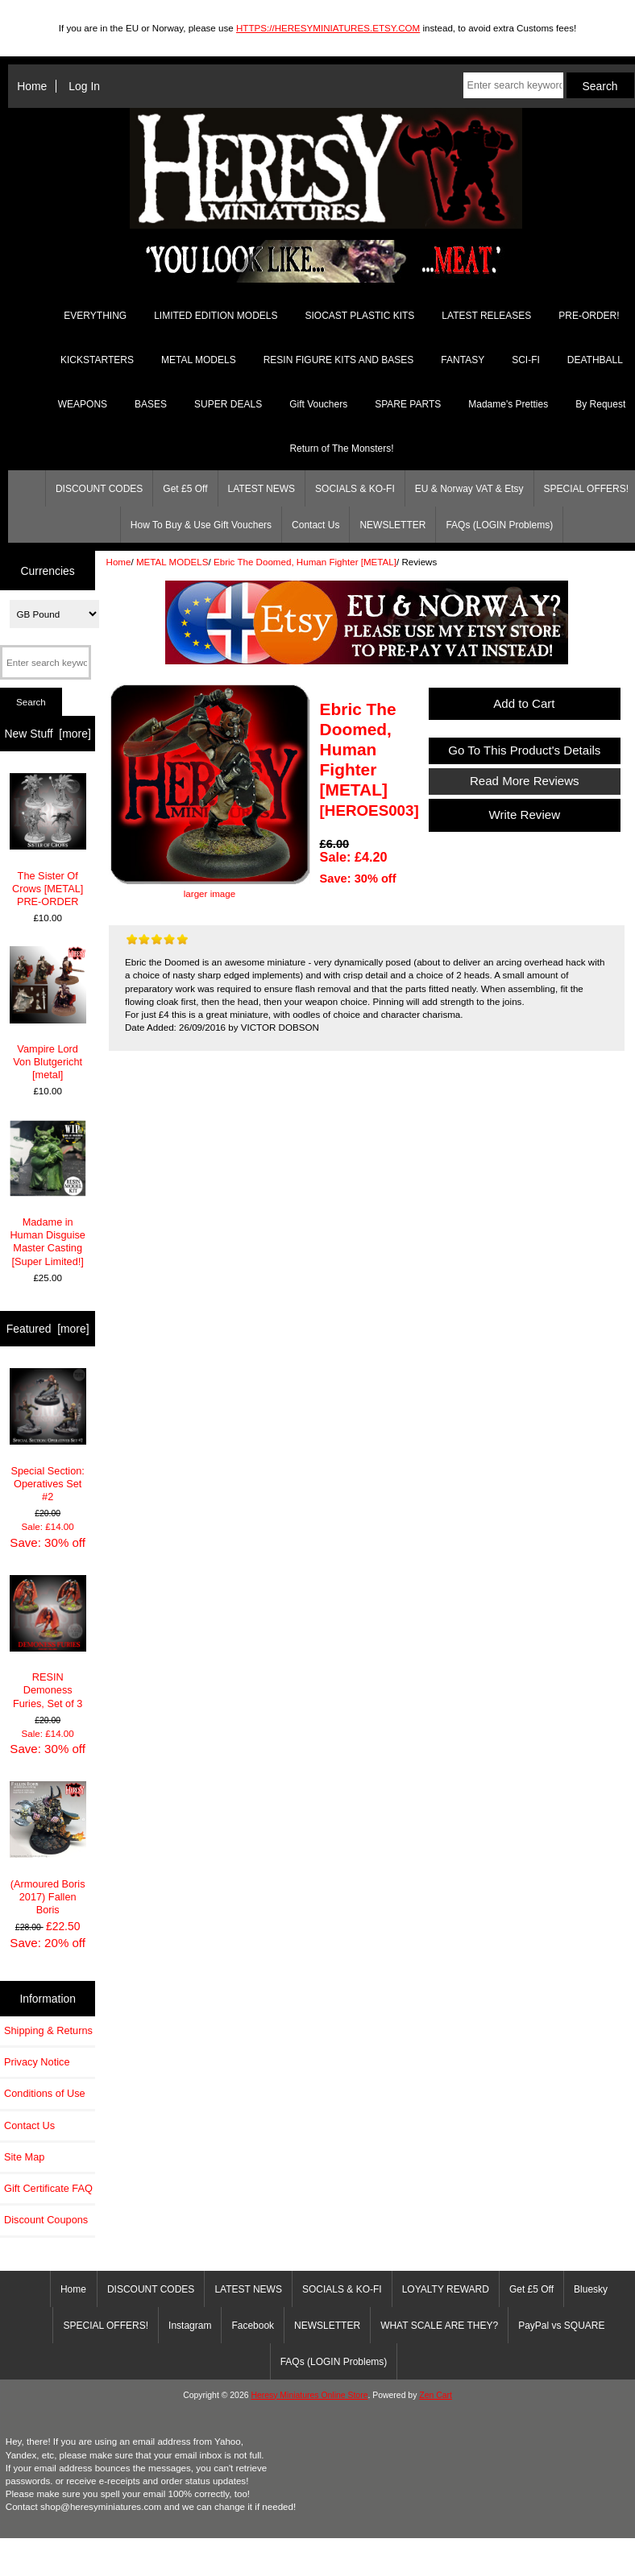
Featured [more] (47, 1328)
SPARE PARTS (408, 404)
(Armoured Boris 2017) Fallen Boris (48, 1848)
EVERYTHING (95, 315)
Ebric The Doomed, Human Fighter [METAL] (305, 561)
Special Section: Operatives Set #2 (48, 1435)
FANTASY (462, 360)
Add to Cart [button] (524, 703)
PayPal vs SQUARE (561, 2325)
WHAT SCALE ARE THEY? (439, 2325)
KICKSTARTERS (97, 360)
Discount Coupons (46, 2220)
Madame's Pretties (508, 404)
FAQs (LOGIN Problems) (499, 525)
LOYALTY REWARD (445, 2289)
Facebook (252, 2325)
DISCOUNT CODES (99, 488)
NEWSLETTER (392, 525)
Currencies (48, 570)
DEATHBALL (595, 360)
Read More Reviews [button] (525, 781)
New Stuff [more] (48, 733)
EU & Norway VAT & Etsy (469, 488)
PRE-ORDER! (588, 315)
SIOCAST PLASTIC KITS (360, 315)
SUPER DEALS (228, 404)
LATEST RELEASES (486, 315)
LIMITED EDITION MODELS (215, 315)
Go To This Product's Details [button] (524, 750)
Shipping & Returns (48, 2030)
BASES (151, 404)
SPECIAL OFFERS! (105, 2325)
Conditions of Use (44, 2093)
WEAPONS (82, 404)
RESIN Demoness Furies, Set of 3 (48, 1642)
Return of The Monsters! (341, 448)
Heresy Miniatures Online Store (309, 2395)
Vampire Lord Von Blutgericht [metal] (48, 1013)
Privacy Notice (36, 2062)
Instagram (189, 2325)
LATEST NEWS (262, 488)
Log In (84, 86)
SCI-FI (526, 360)
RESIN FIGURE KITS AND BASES (339, 360)
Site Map (24, 2157)
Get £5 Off (185, 488)
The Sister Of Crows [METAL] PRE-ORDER (48, 840)
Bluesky (591, 2289)
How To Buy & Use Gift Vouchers (201, 525)
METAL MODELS (172, 561)
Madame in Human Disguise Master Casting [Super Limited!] (48, 1193)
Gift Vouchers (318, 404)
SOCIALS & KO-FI (355, 488)
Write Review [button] (524, 814)
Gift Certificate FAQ (48, 2188)
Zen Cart (435, 2395)
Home (32, 86)
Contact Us (315, 525)
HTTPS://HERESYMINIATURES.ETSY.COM (328, 28)
